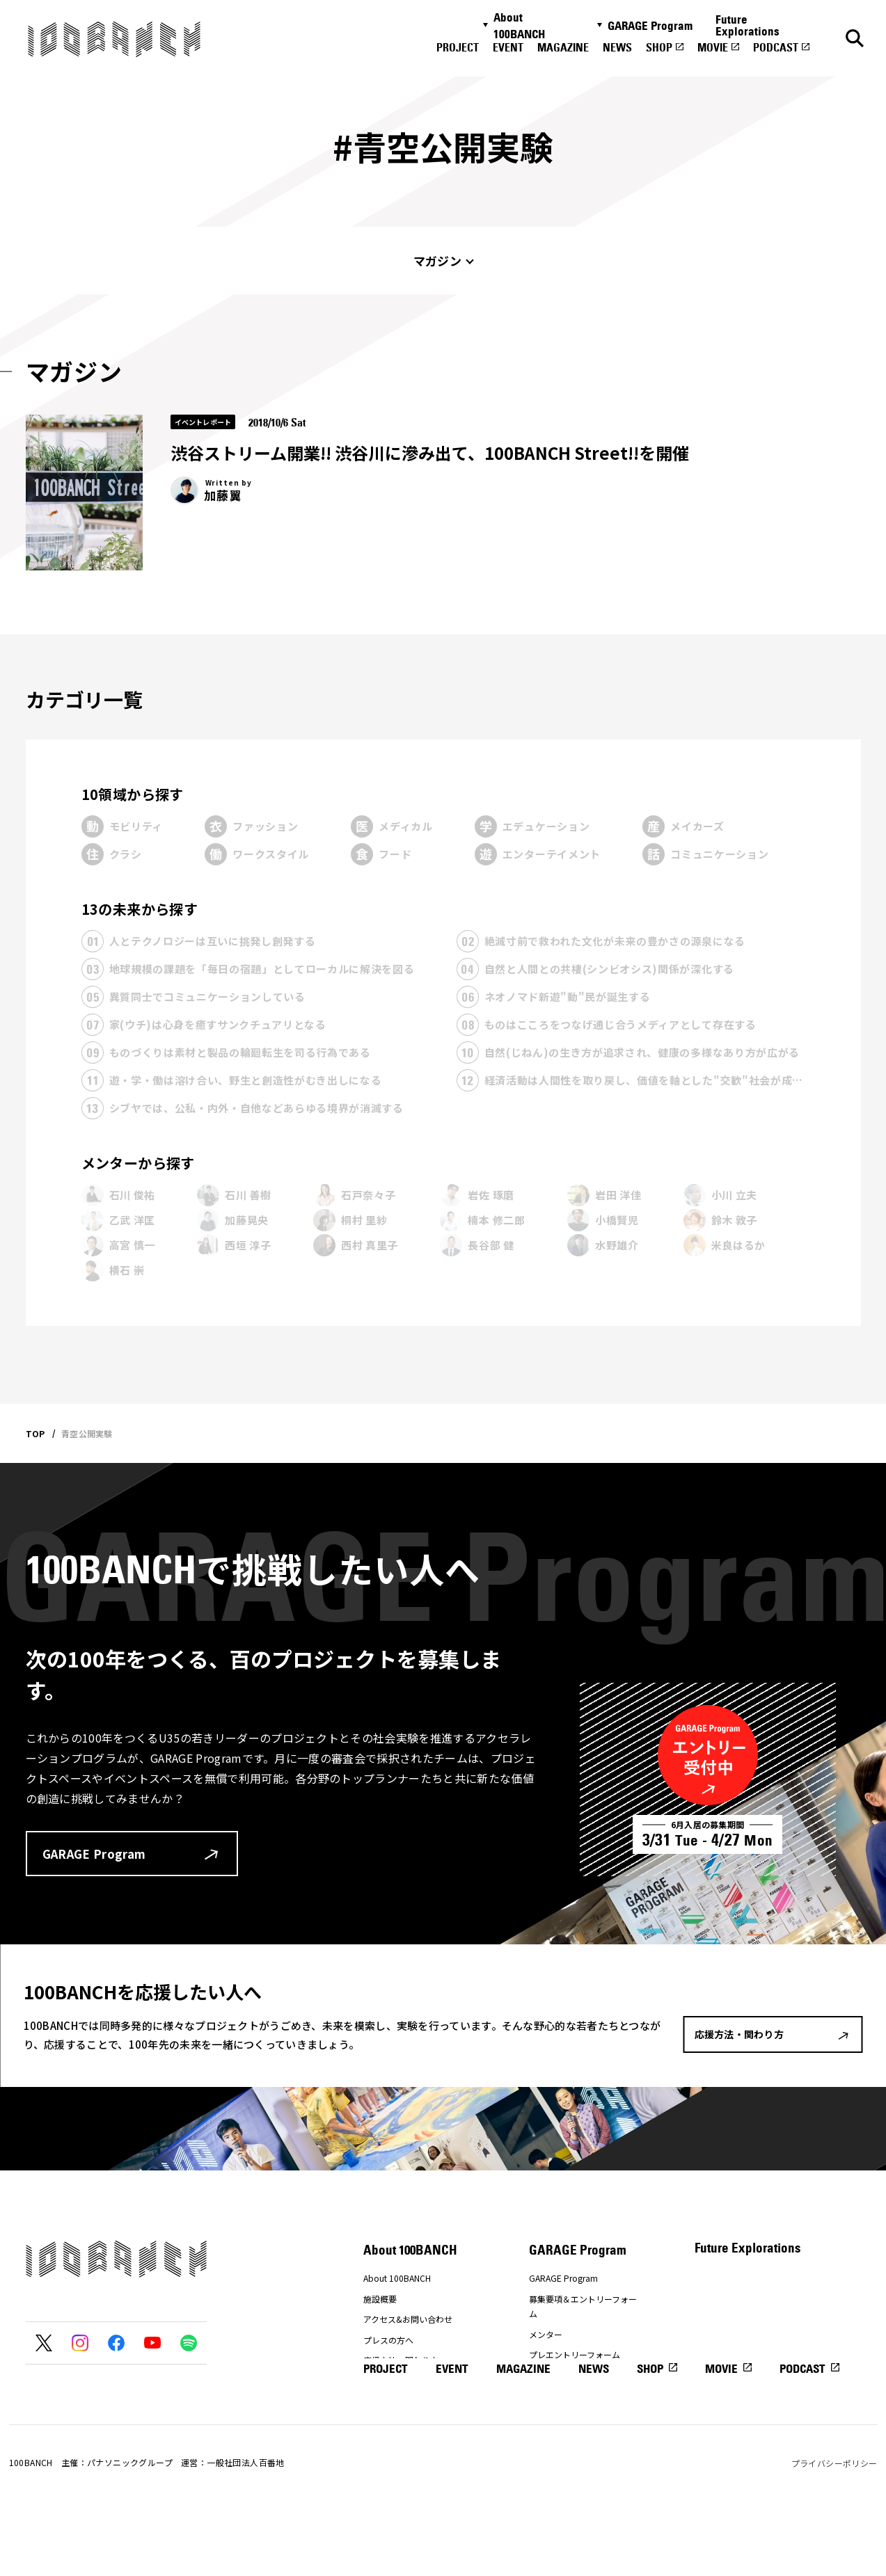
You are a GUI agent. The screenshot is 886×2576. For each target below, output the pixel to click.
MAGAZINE (563, 47)
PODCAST (775, 47)
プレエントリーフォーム (574, 2354)
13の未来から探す (139, 909)
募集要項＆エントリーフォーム (583, 2306)
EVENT (508, 47)
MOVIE (712, 47)
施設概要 (380, 2299)
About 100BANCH (519, 25)
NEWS (617, 47)
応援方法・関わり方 (400, 2360)
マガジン (437, 260)
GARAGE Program (650, 26)
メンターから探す (138, 1163)
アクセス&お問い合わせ (407, 2319)
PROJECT (457, 47)
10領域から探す (132, 794)
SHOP (659, 47)
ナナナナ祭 (384, 2381)
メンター (545, 2334)
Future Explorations (747, 25)
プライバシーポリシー (834, 2526)
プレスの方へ (388, 2340)
